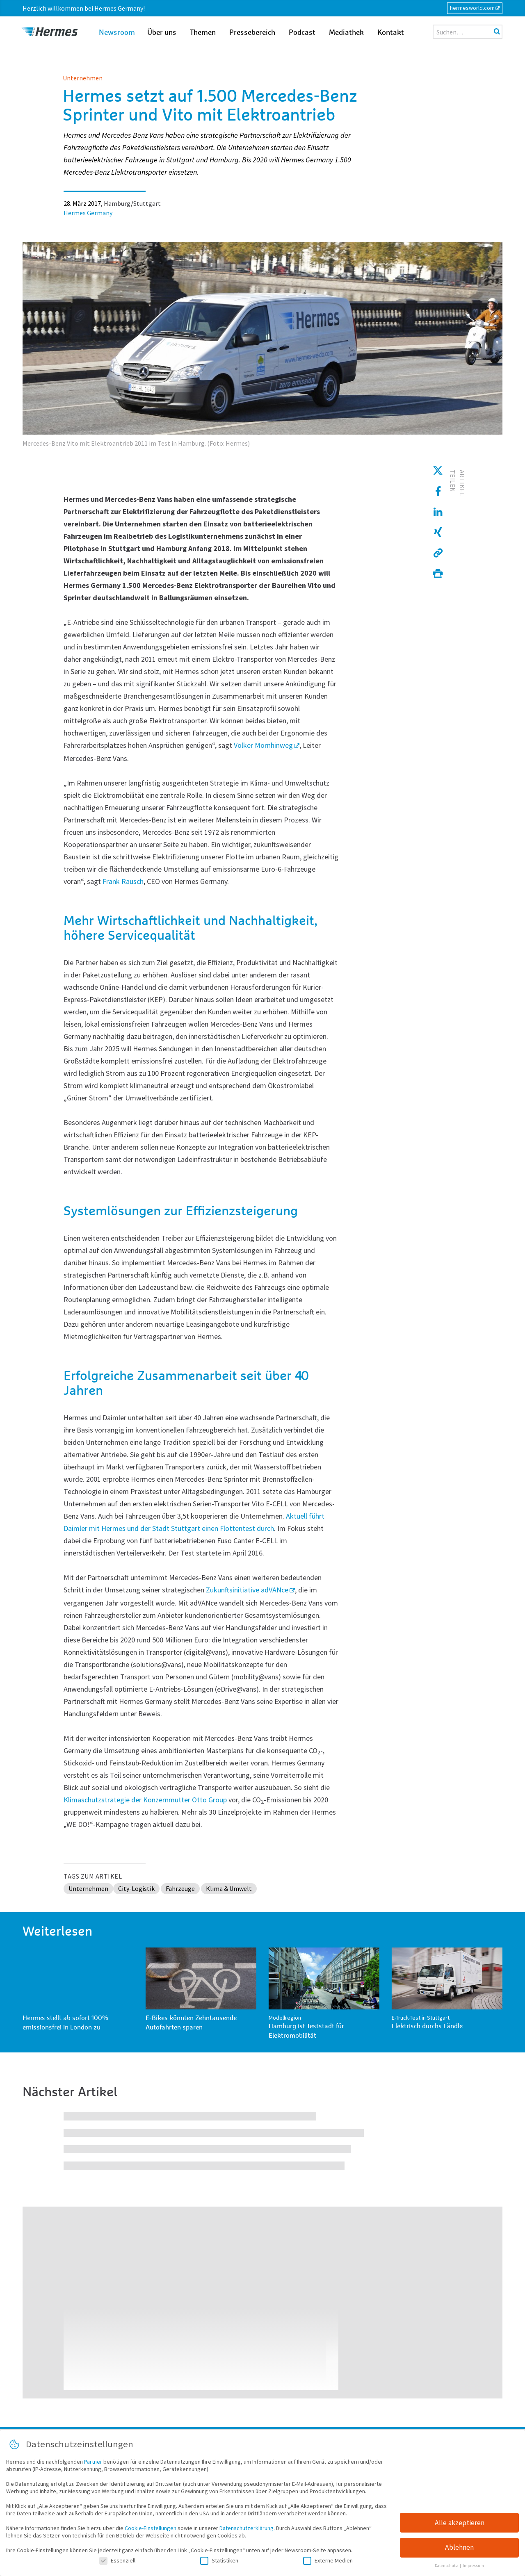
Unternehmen (83, 78)
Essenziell (117, 2560)
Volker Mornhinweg (263, 745)
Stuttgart (147, 203)
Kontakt (390, 32)
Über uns (161, 32)
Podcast (302, 32)
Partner (93, 2461)
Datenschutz (447, 2566)
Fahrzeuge (180, 1888)
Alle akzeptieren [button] (459, 2522)
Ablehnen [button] (459, 2547)
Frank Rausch (123, 881)
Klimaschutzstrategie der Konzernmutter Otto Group (145, 1799)
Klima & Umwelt (229, 1888)
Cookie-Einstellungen (150, 2528)
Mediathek (346, 32)
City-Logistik (136, 1888)
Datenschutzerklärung (246, 2528)
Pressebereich (252, 32)
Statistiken (219, 2560)
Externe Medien (328, 2560)
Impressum (473, 2566)
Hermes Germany (88, 213)
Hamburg (117, 203)
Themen (203, 32)
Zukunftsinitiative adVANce (247, 1589)
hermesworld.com (472, 7)
